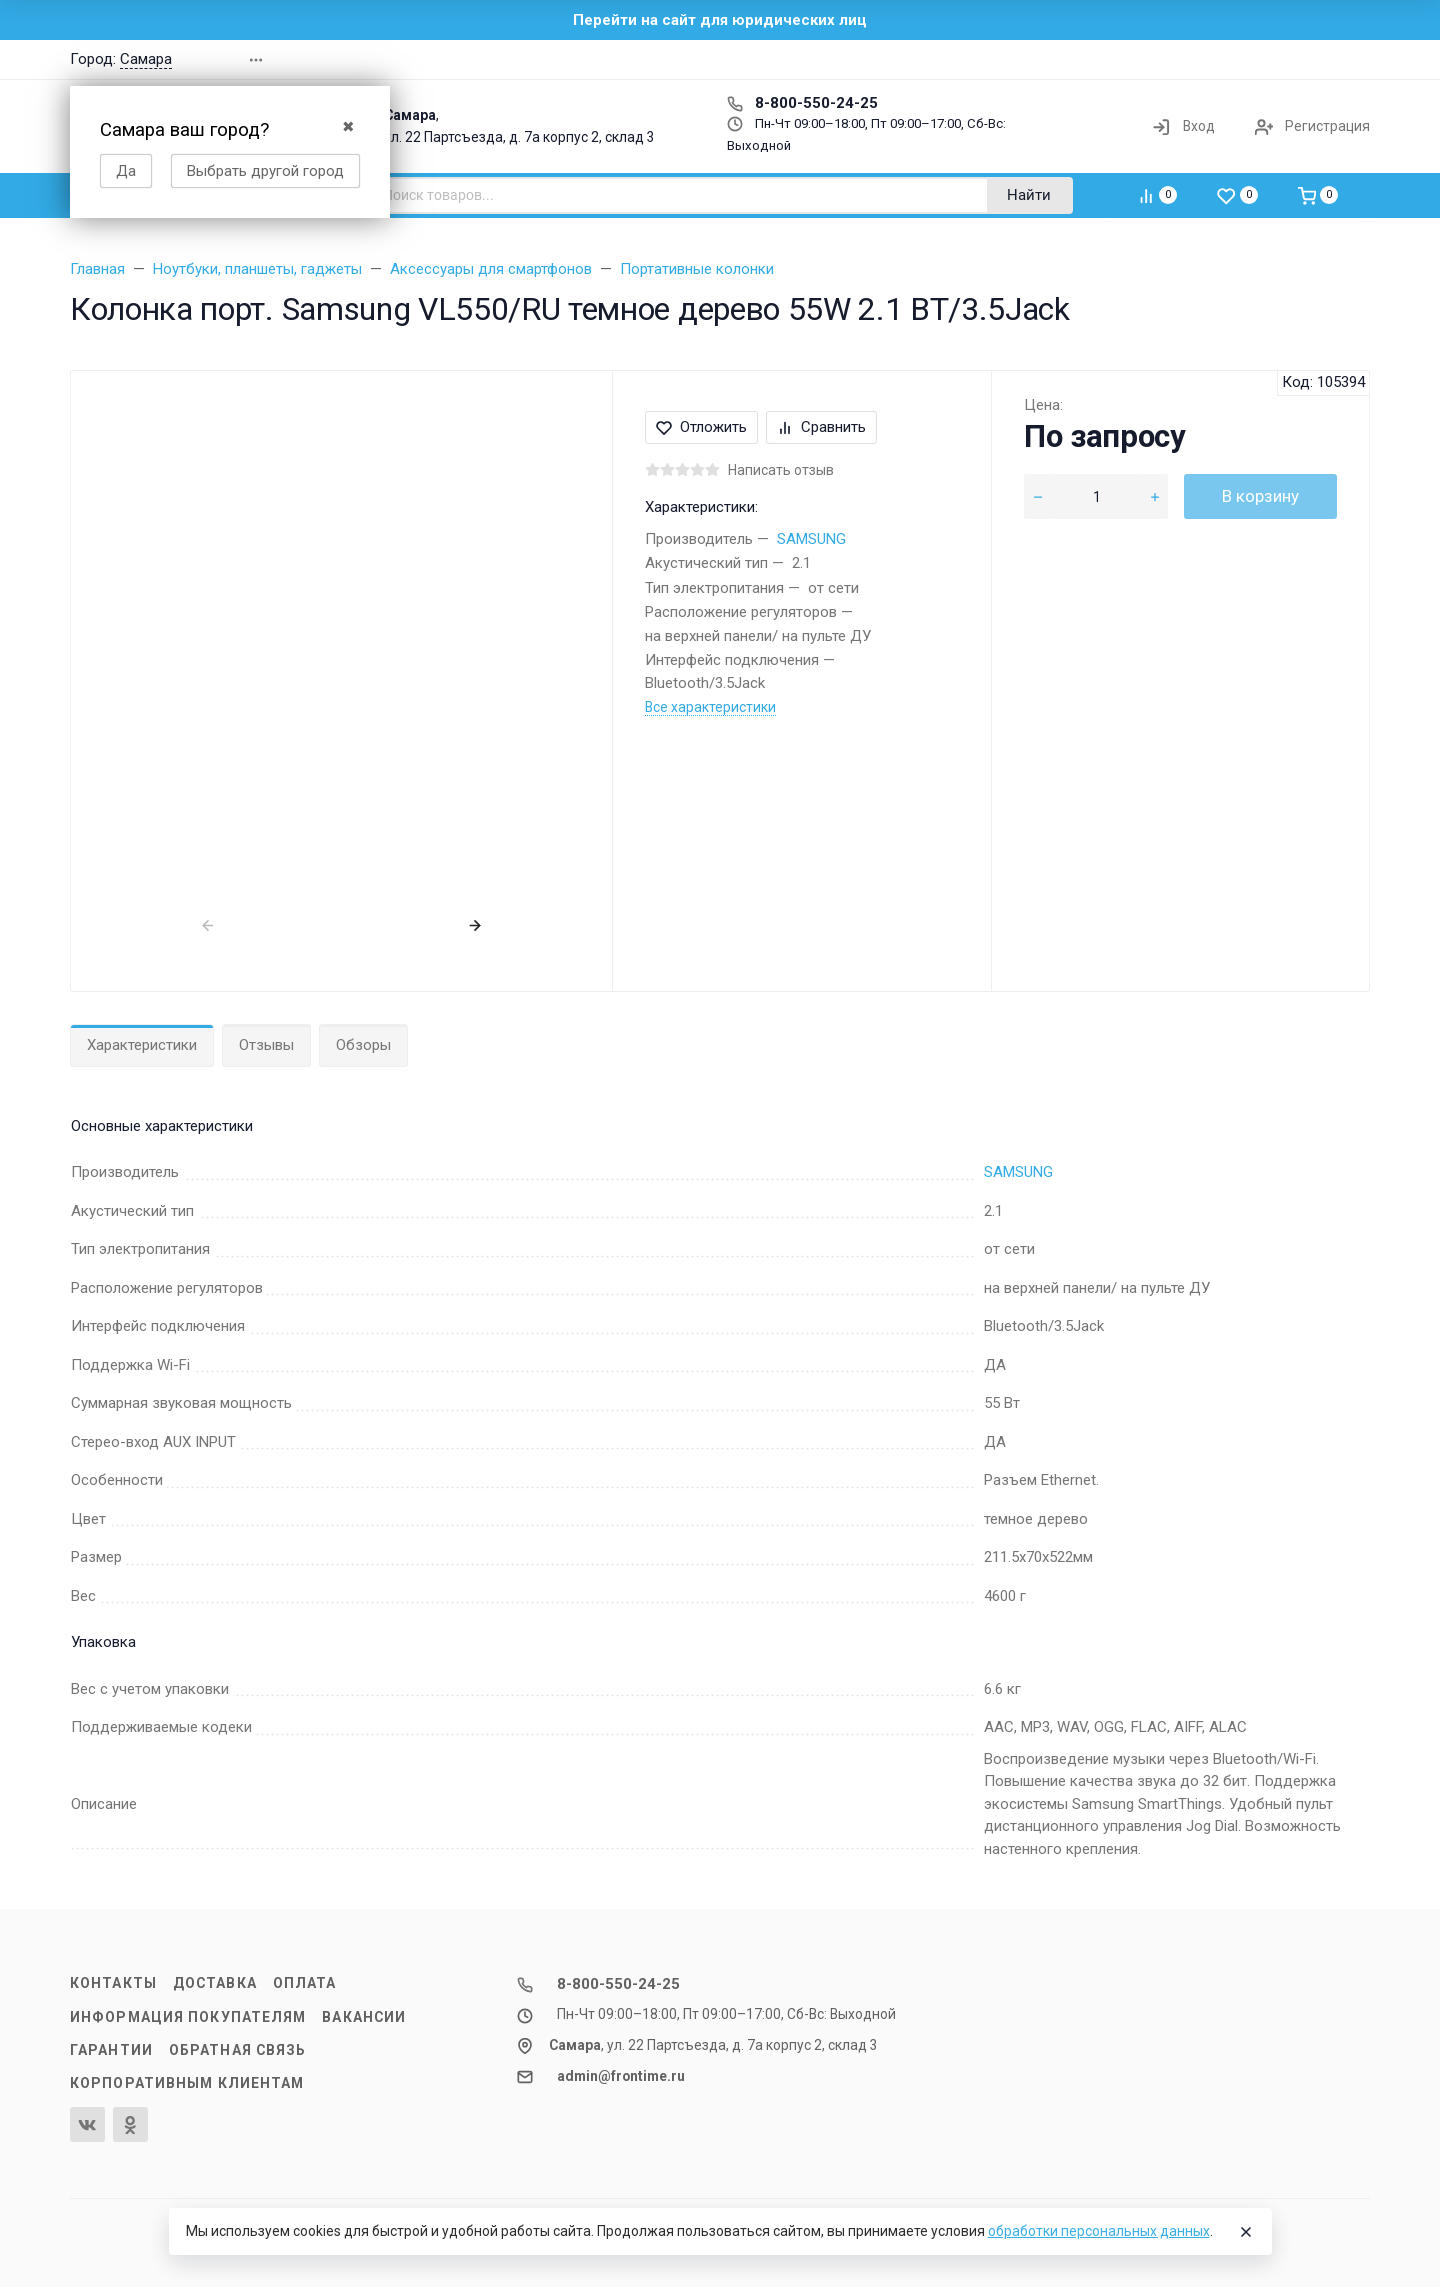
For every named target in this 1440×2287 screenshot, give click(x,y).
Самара (146, 59)
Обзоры (363, 1045)
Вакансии (364, 2017)
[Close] (1246, 2232)
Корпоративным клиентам (187, 2083)
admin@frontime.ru (621, 2076)
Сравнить (821, 427)
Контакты (113, 1983)
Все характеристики (710, 707)
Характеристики (142, 1045)
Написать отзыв (781, 470)
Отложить (701, 427)
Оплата (305, 1983)
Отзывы (266, 1045)
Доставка (215, 1983)
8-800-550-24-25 (802, 103)
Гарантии (111, 2050)
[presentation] (207, 925)
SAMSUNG (811, 539)
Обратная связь (238, 2050)
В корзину (1260, 496)
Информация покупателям (188, 2017)
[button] (1084, 59)
